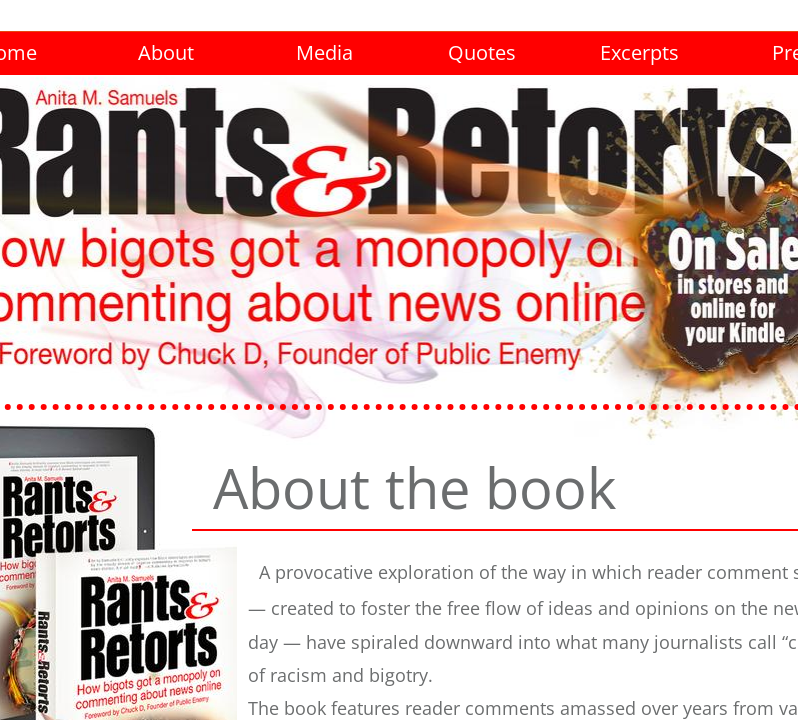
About (166, 52)
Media (324, 52)
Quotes (482, 52)
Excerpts (639, 52)
